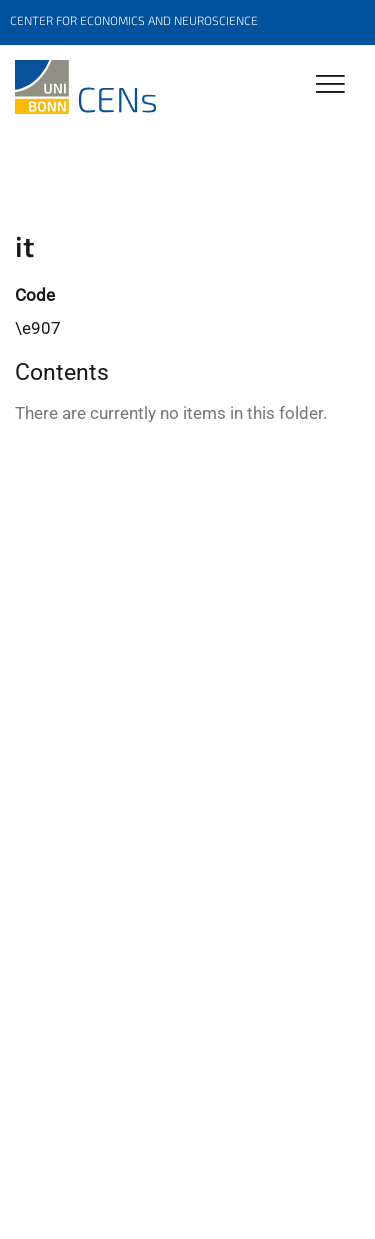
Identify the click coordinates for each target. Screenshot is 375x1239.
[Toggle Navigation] (330, 85)
